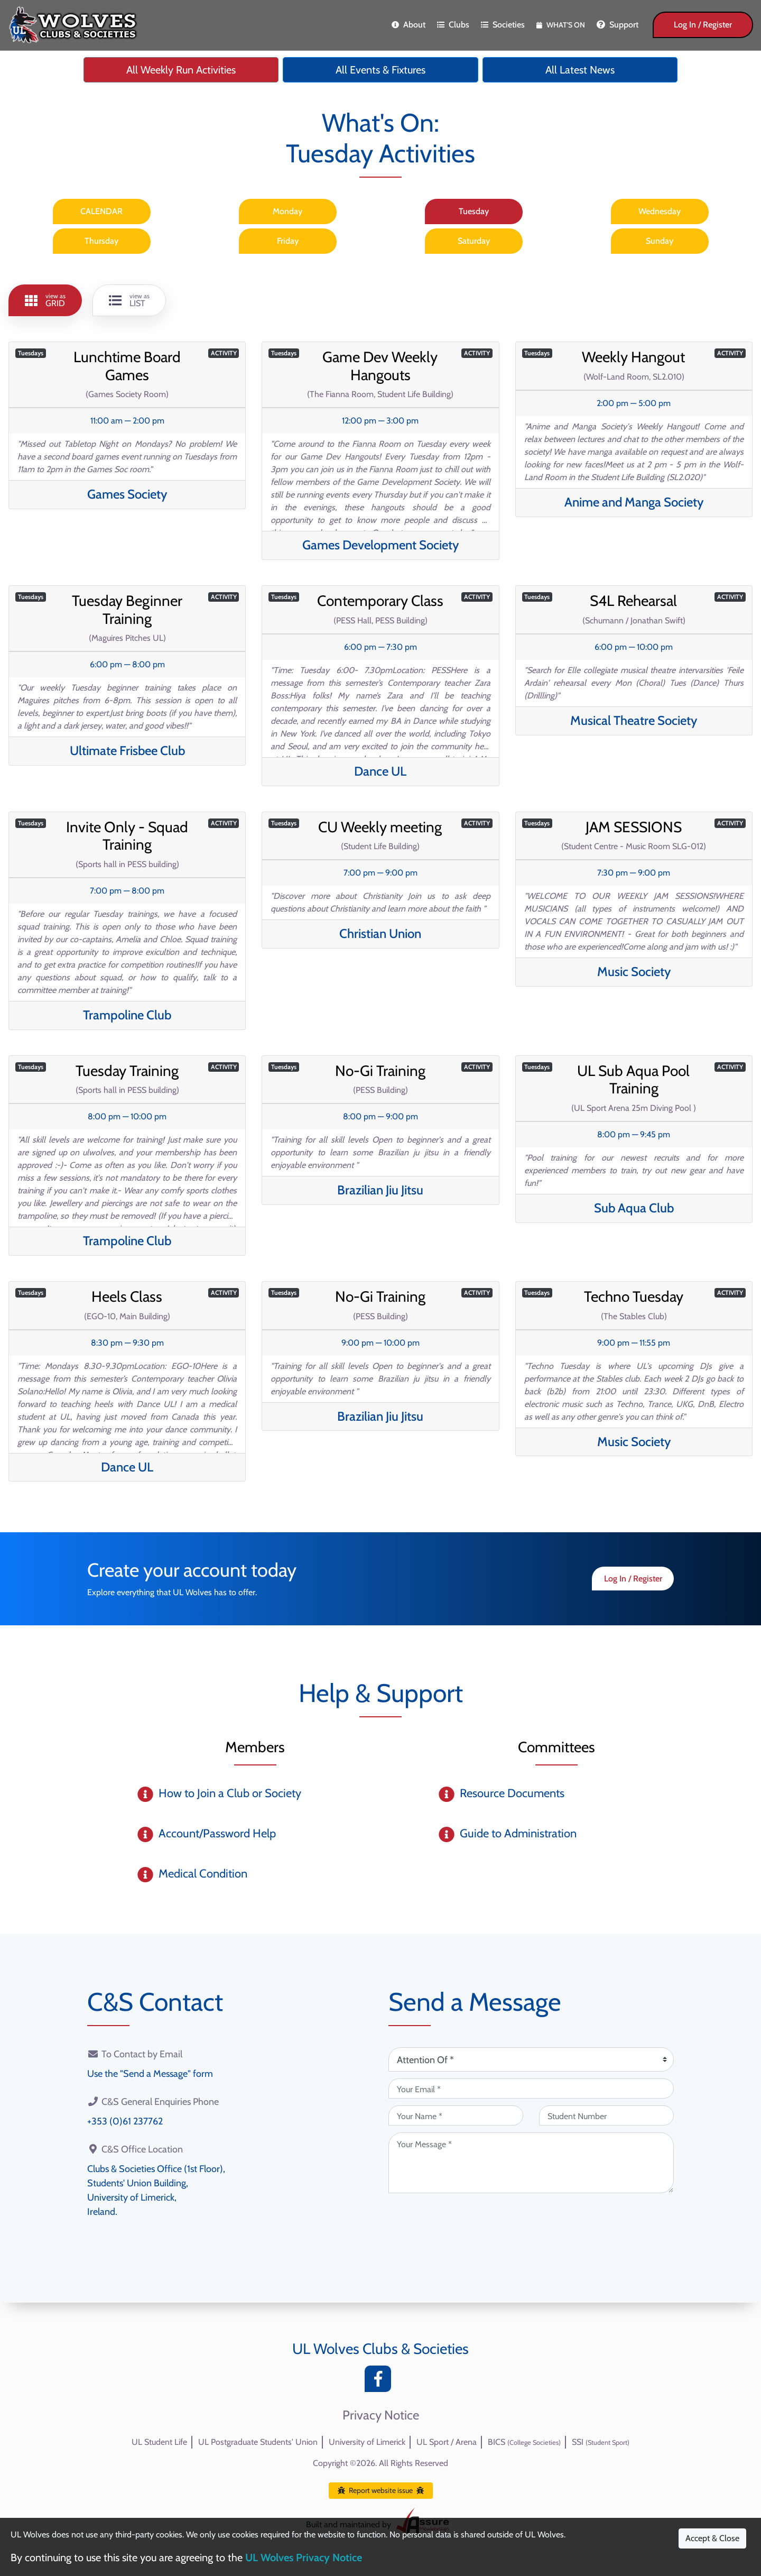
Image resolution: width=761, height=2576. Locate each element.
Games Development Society (380, 545)
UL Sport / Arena (446, 2442)
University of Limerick (367, 2442)
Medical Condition (203, 1873)
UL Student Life (159, 2442)
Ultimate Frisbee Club (127, 750)
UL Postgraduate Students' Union (258, 2442)
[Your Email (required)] (531, 2088)
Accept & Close (712, 2538)
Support (617, 25)
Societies (503, 25)
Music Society (634, 971)
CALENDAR (101, 211)
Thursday (101, 241)
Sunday (659, 241)
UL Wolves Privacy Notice (303, 2557)
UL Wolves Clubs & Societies (380, 2349)
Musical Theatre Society (633, 720)
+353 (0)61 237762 (125, 2121)
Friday (288, 241)
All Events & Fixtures (380, 69)
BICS (524, 2442)
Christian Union (380, 933)
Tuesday (474, 211)
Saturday (474, 241)
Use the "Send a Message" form (150, 2074)
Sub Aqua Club (634, 1208)
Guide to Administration (518, 1833)
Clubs (453, 25)
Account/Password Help (217, 1833)
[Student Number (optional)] (606, 2115)
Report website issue (381, 2490)
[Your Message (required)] (531, 2162)
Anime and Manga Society (633, 502)
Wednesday (659, 211)
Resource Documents (512, 1793)
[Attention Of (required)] (531, 2059)
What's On (560, 25)
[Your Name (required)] (455, 2115)
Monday (287, 211)
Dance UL (380, 771)
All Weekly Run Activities (181, 69)
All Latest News (580, 69)
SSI (600, 2442)
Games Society (127, 494)
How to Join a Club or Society (230, 1793)
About (408, 25)
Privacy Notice (380, 2415)
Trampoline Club (127, 1015)
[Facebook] (380, 2382)
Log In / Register (703, 25)
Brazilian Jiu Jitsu (380, 1190)
